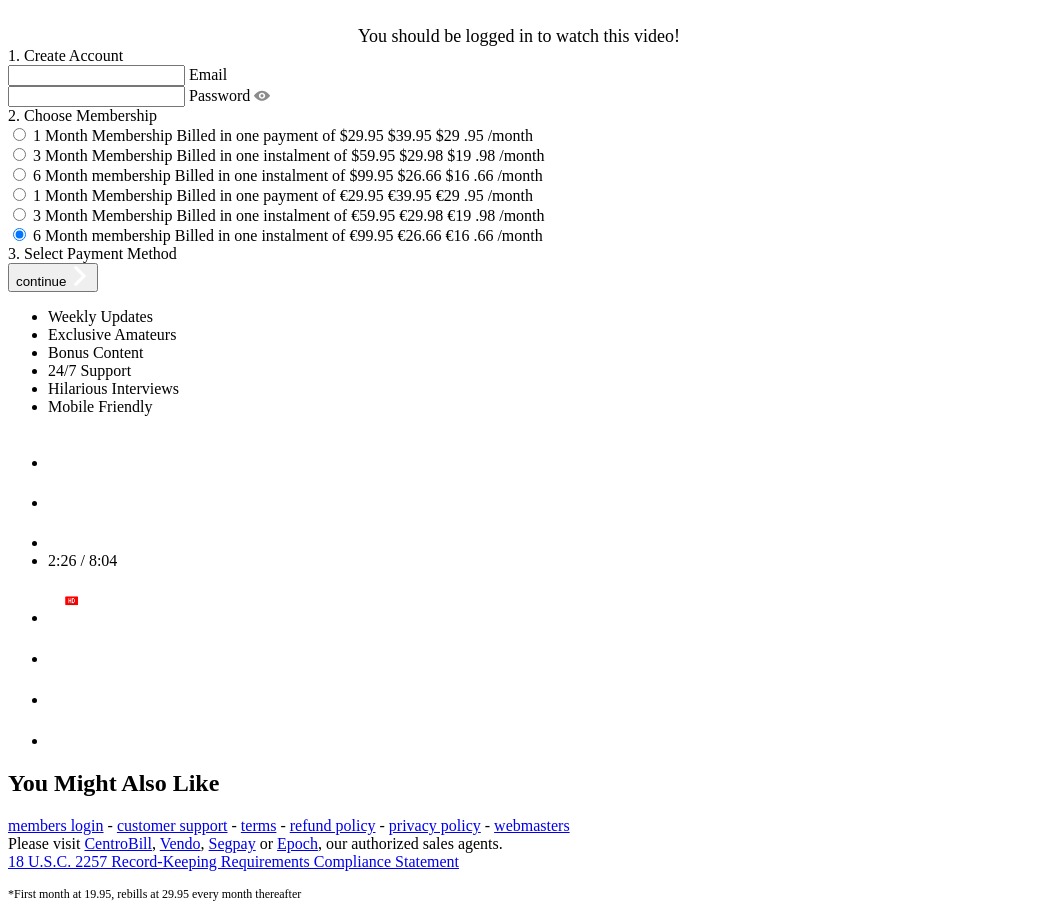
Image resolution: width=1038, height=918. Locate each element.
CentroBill (118, 843)
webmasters (532, 825)
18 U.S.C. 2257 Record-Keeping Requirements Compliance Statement (233, 861)
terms (259, 825)
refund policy (333, 825)
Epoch (297, 843)
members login (56, 825)
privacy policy (435, 825)
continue (53, 277)
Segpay (232, 843)
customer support (172, 825)
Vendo (180, 843)
